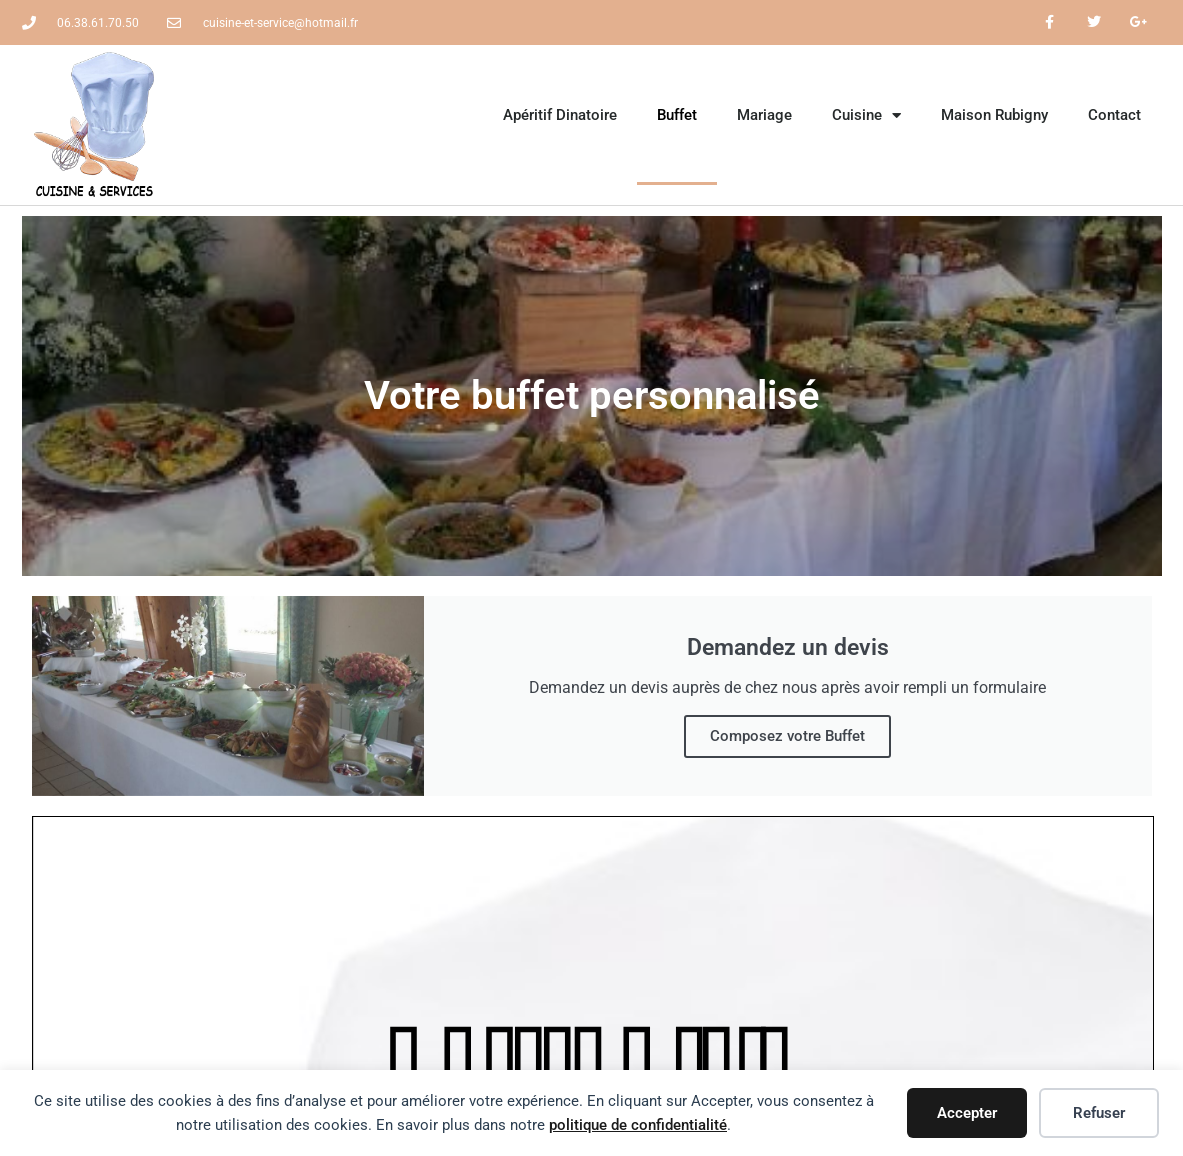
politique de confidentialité (638, 1125)
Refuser (1099, 1113)
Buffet (677, 115)
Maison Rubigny (994, 115)
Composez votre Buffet (787, 736)
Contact (1114, 115)
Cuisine (866, 115)
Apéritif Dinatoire (560, 115)
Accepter (967, 1113)
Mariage (764, 115)
